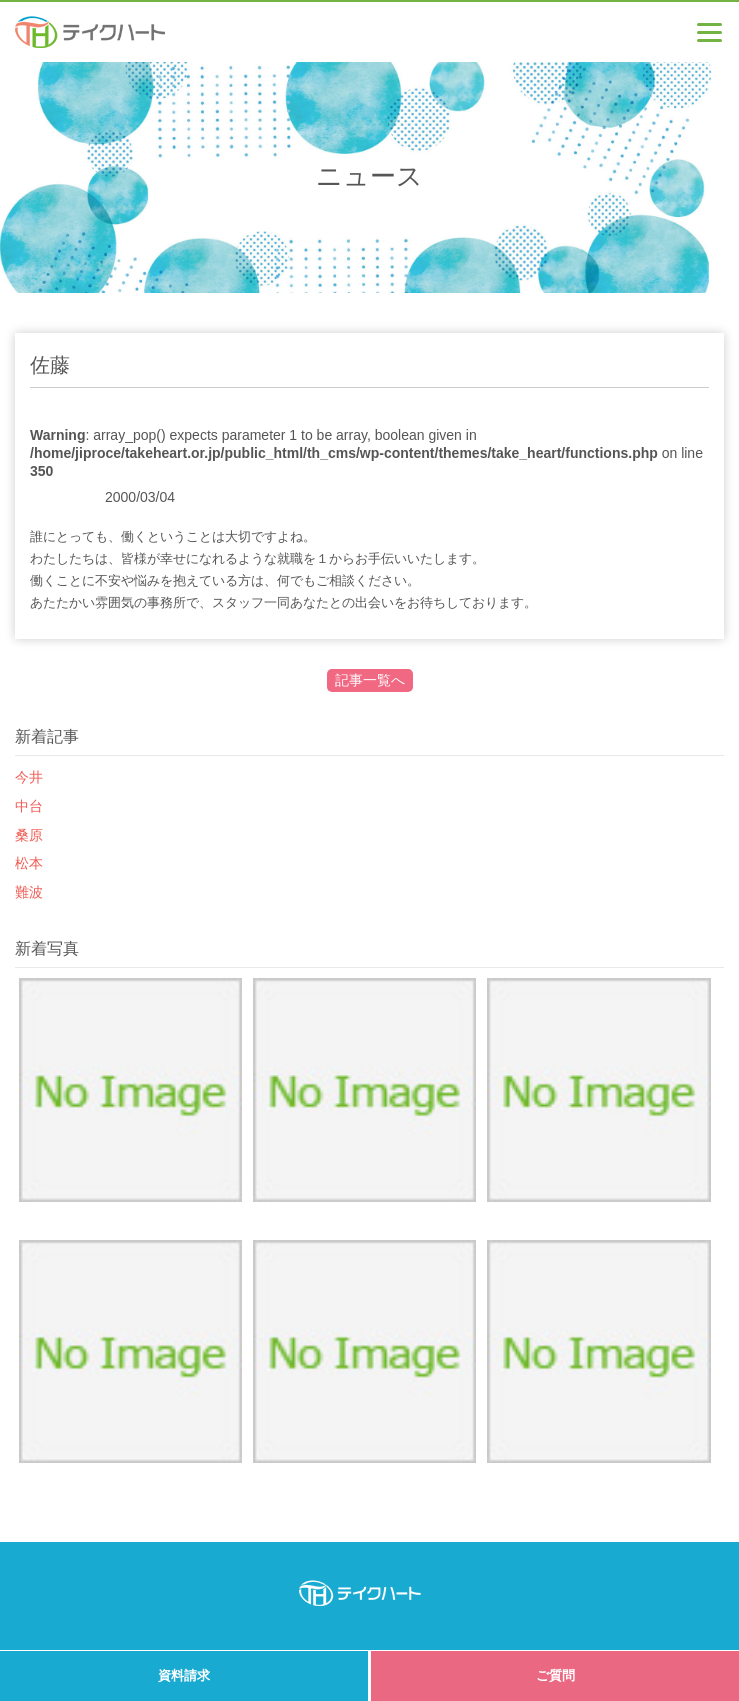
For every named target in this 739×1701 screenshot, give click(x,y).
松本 (29, 863)
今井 (29, 777)
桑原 (29, 835)
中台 (29, 806)
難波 (29, 892)
